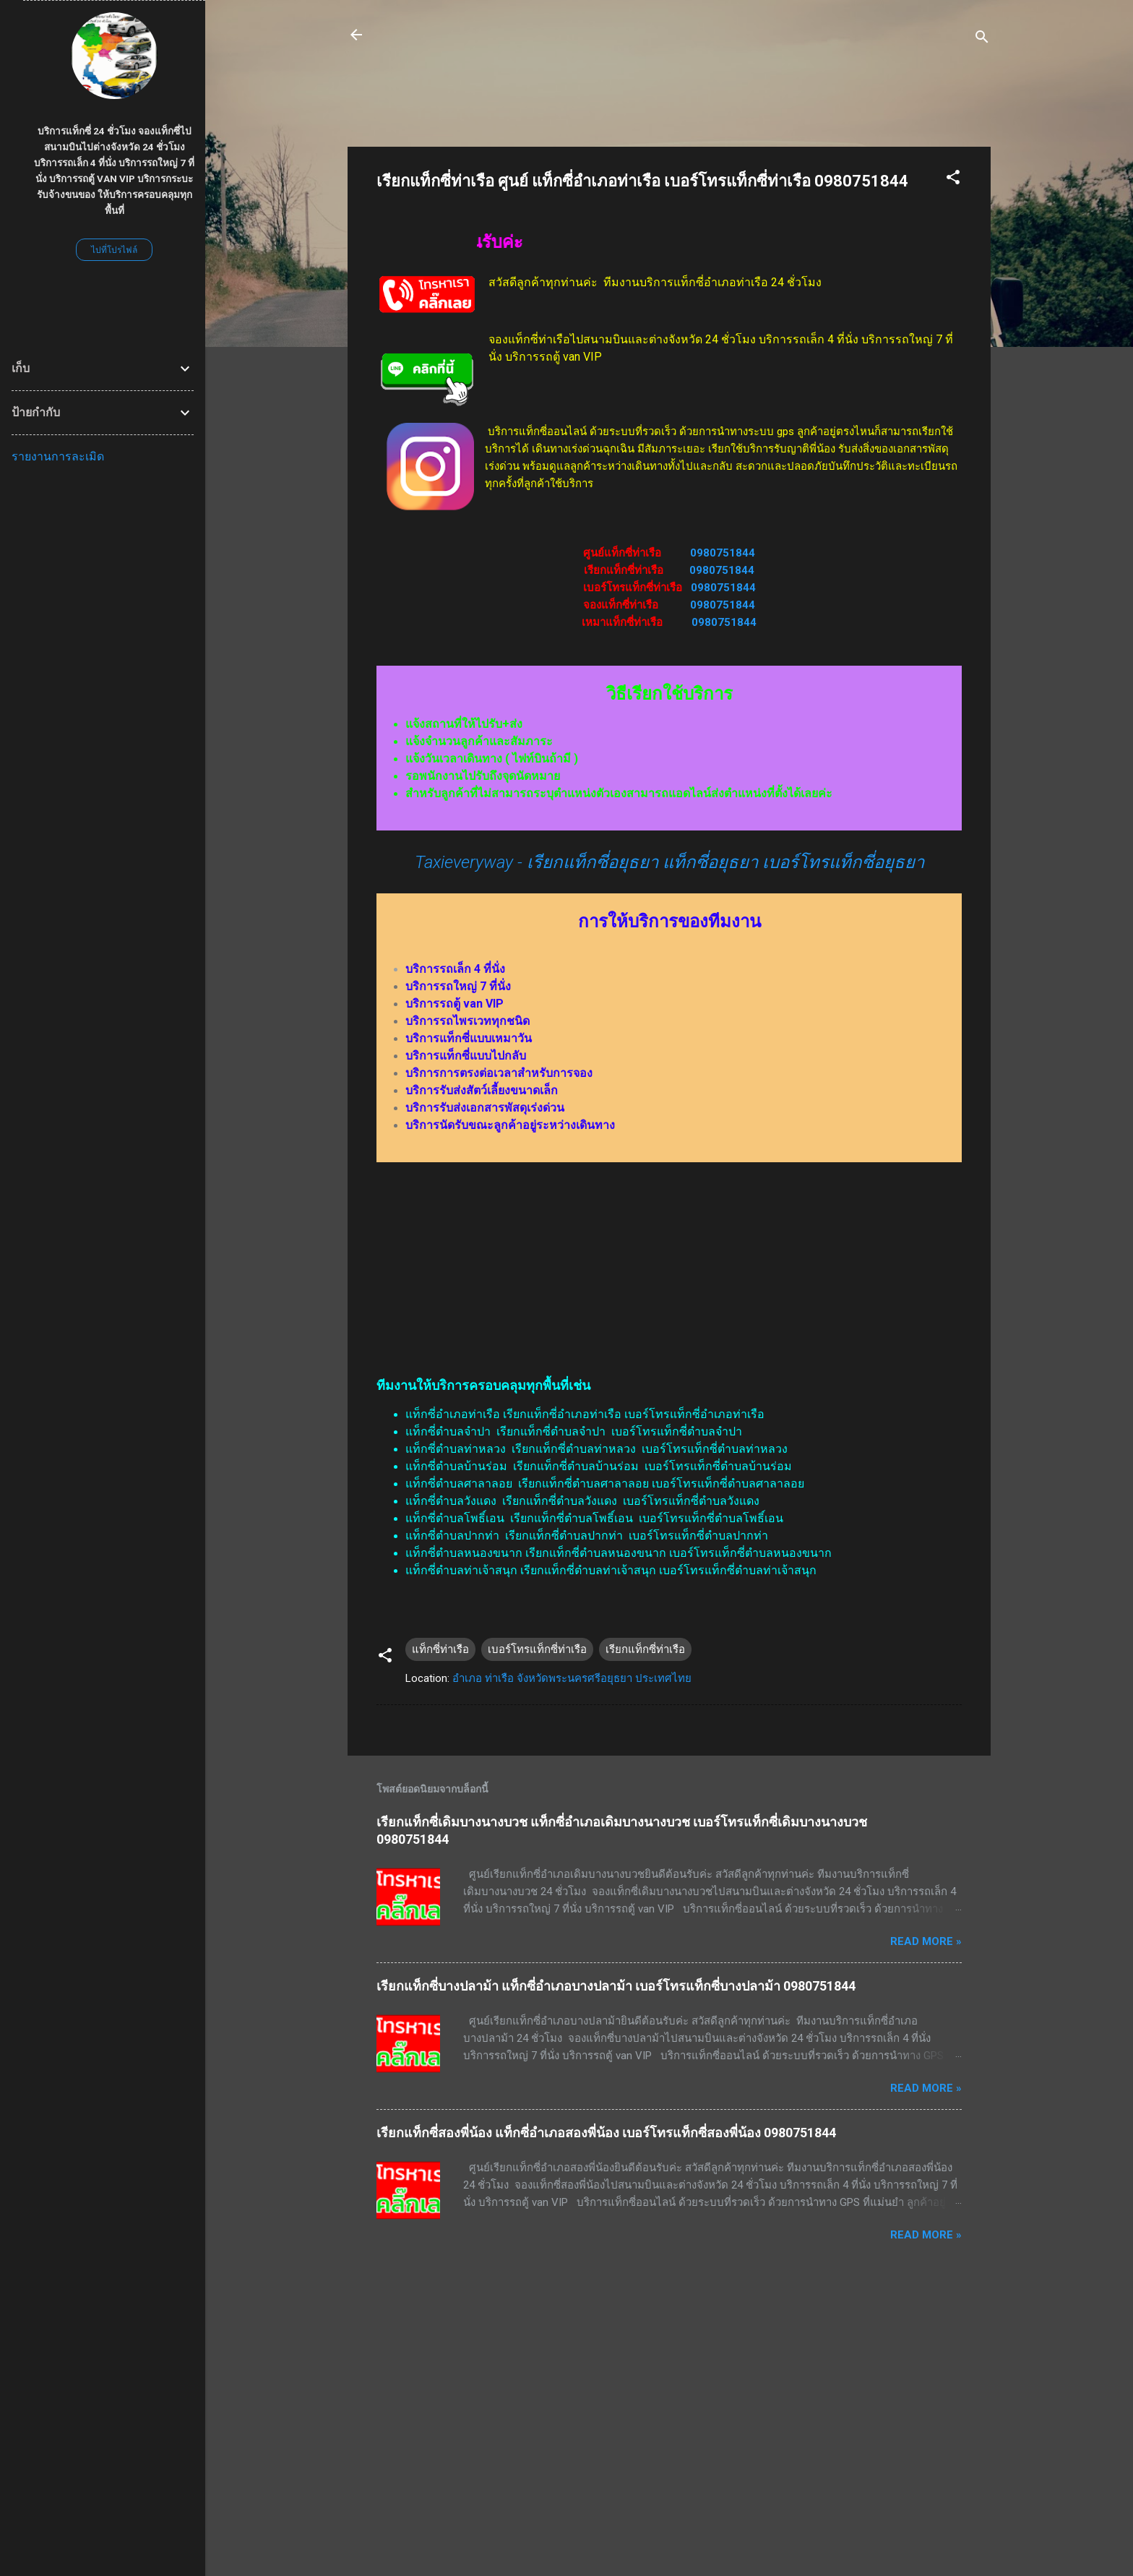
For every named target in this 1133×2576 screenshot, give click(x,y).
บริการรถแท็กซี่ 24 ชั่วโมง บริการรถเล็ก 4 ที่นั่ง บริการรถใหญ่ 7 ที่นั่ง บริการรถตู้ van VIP (635, 43)
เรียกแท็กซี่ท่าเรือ (645, 1649)
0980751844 (722, 552)
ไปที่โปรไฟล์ (114, 250)
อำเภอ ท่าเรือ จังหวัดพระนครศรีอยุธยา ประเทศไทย (572, 1678)
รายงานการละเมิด (58, 456)
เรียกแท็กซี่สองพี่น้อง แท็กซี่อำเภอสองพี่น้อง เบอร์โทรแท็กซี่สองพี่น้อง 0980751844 (606, 2132)
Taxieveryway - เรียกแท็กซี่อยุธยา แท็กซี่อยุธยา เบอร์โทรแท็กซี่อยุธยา (669, 862)
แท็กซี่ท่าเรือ (440, 1649)
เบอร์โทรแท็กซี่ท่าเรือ (537, 1649)
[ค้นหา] (982, 39)
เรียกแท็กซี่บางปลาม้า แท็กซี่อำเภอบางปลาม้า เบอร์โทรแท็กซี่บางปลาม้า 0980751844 (616, 1985)
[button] (953, 179)
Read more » (926, 1941)
